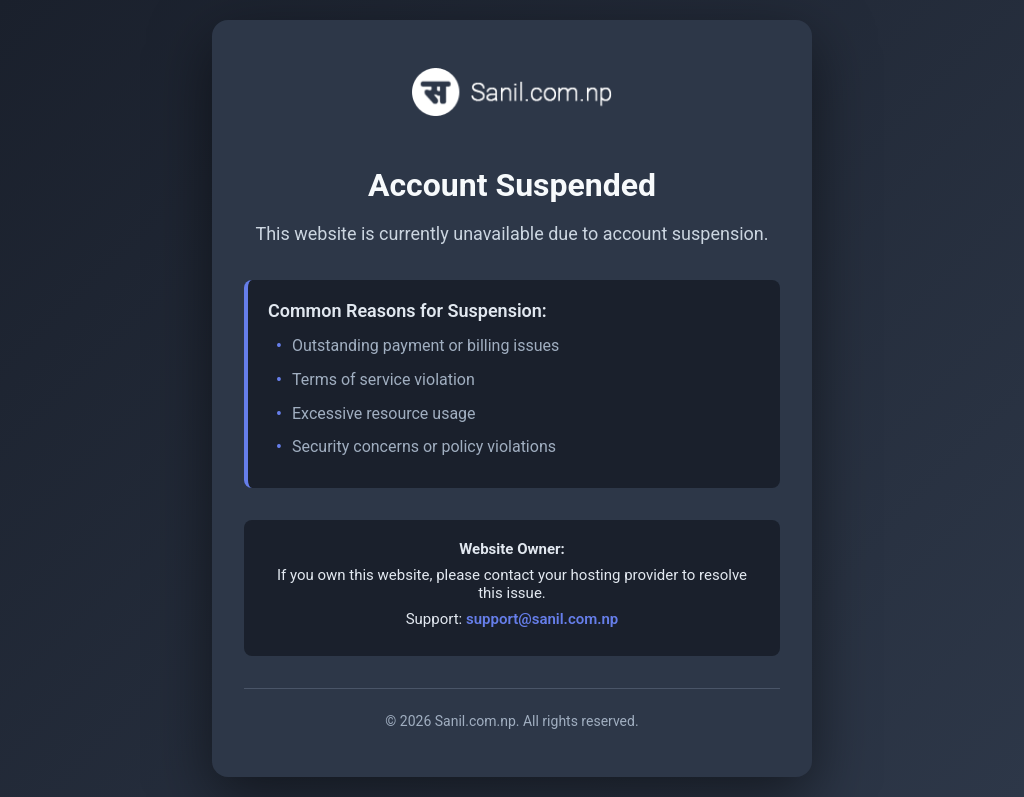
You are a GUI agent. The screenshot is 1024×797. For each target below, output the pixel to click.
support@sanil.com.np (542, 619)
